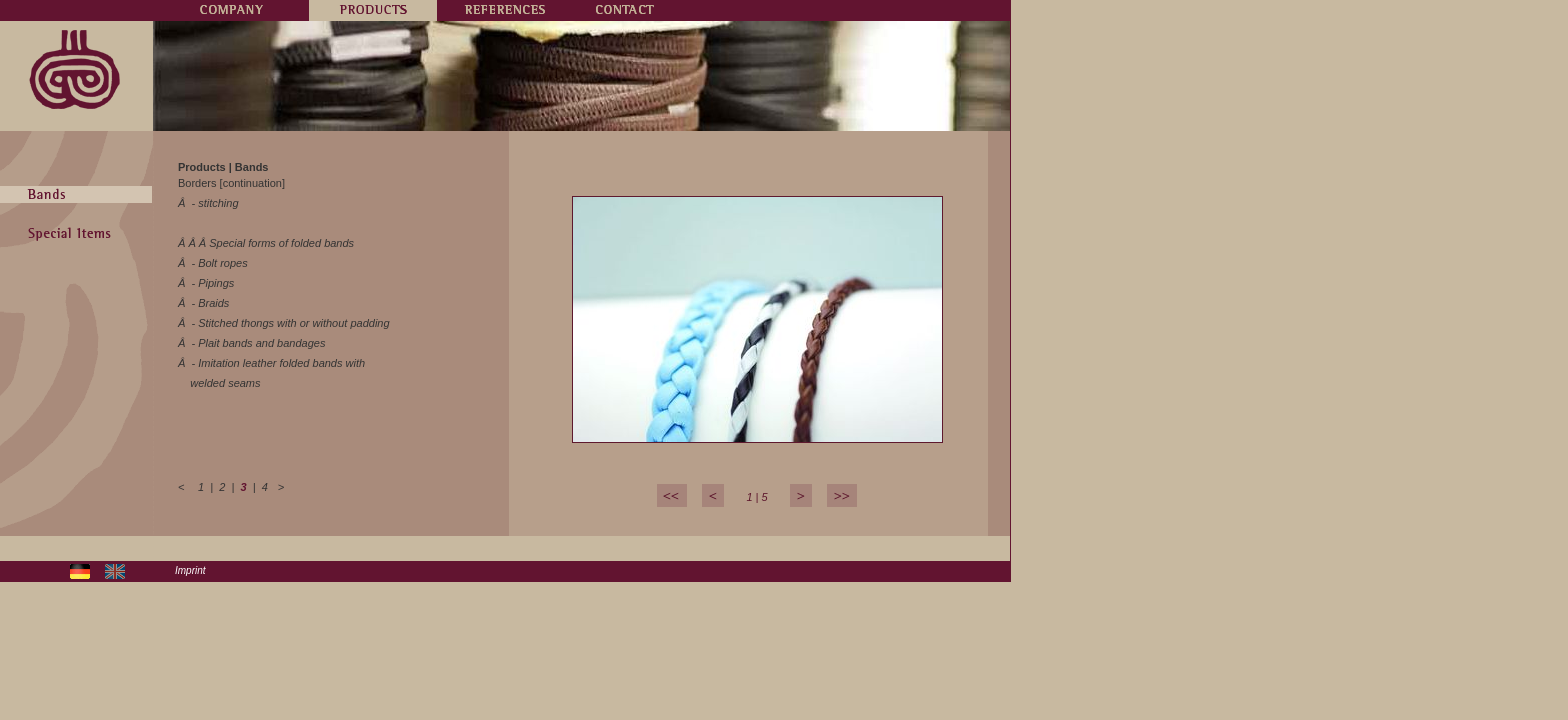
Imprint (190, 570)
